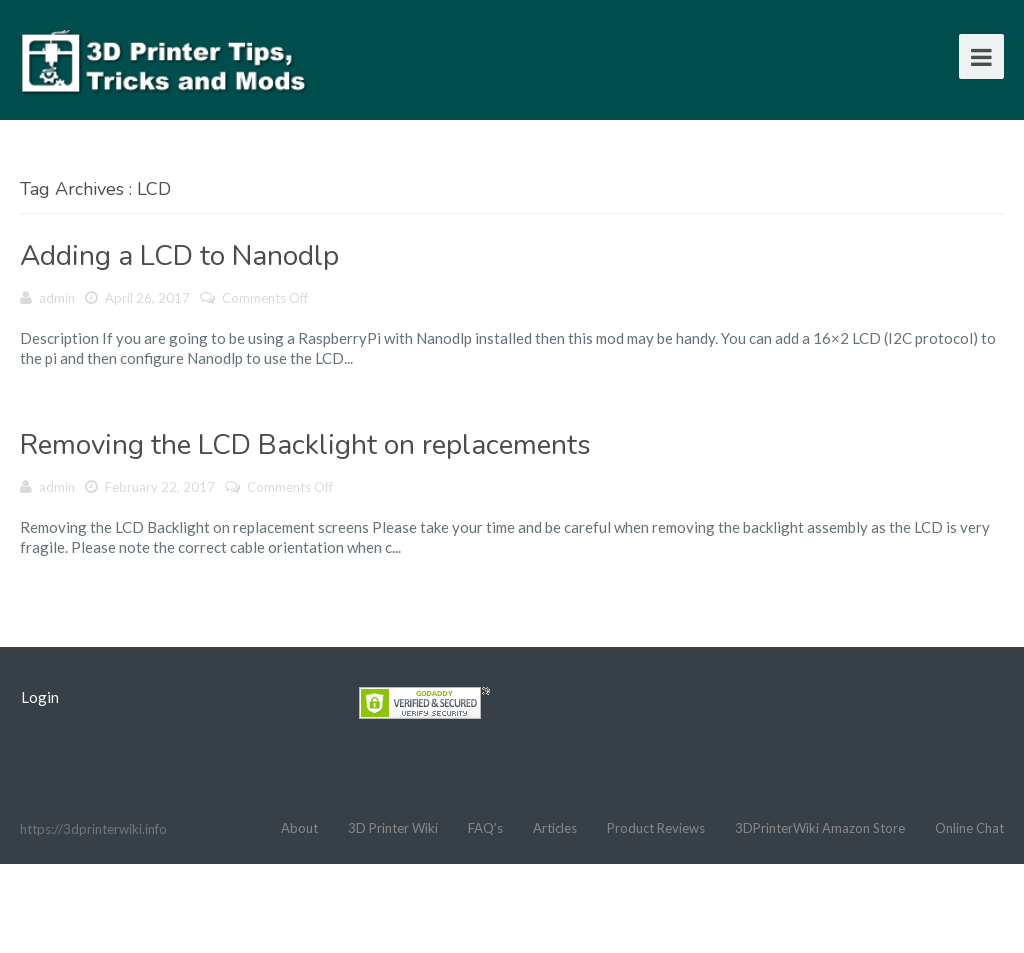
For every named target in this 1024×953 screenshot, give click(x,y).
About (299, 828)
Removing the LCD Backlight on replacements (305, 445)
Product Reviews (656, 828)
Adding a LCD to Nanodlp (179, 256)
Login (40, 697)
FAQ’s (485, 828)
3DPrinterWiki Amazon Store (820, 828)
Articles (555, 828)
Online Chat (969, 828)
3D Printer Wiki (393, 828)
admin (57, 298)
